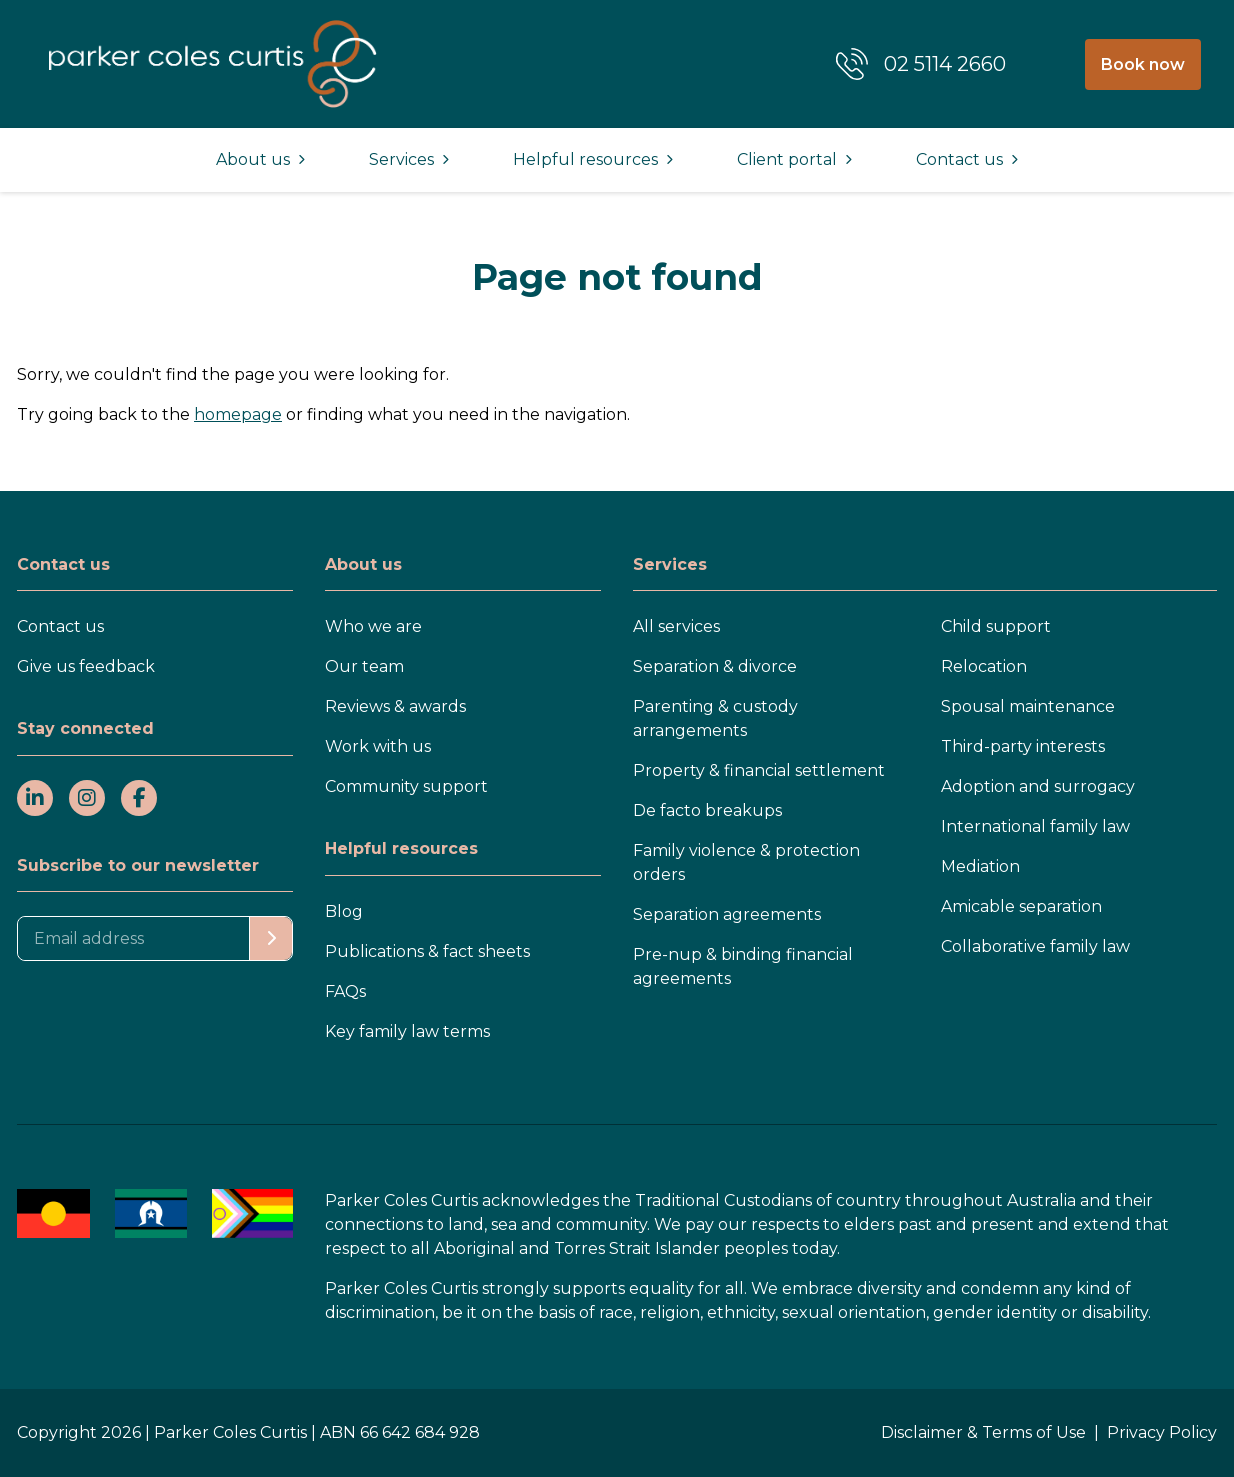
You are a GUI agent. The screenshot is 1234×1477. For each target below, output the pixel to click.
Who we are (373, 626)
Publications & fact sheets (427, 951)
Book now (1143, 64)
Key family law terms (407, 1031)
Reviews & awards (395, 706)
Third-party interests (1023, 746)
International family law (1035, 826)
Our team (364, 666)
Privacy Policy (1162, 1432)
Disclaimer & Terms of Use (983, 1432)
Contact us (60, 626)
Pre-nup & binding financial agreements (743, 966)
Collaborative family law (1035, 946)
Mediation (980, 866)
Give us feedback (86, 666)
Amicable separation (1021, 906)
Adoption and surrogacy (1038, 786)
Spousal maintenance (1028, 706)
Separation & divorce (715, 666)
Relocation (984, 666)
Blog (344, 911)
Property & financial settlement (759, 770)
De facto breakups (707, 810)
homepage (238, 414)
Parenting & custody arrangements (715, 718)
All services (676, 626)
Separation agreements (727, 914)
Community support (406, 786)
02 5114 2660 (945, 64)
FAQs (345, 991)
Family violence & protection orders (746, 862)
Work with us (378, 746)
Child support (996, 626)
